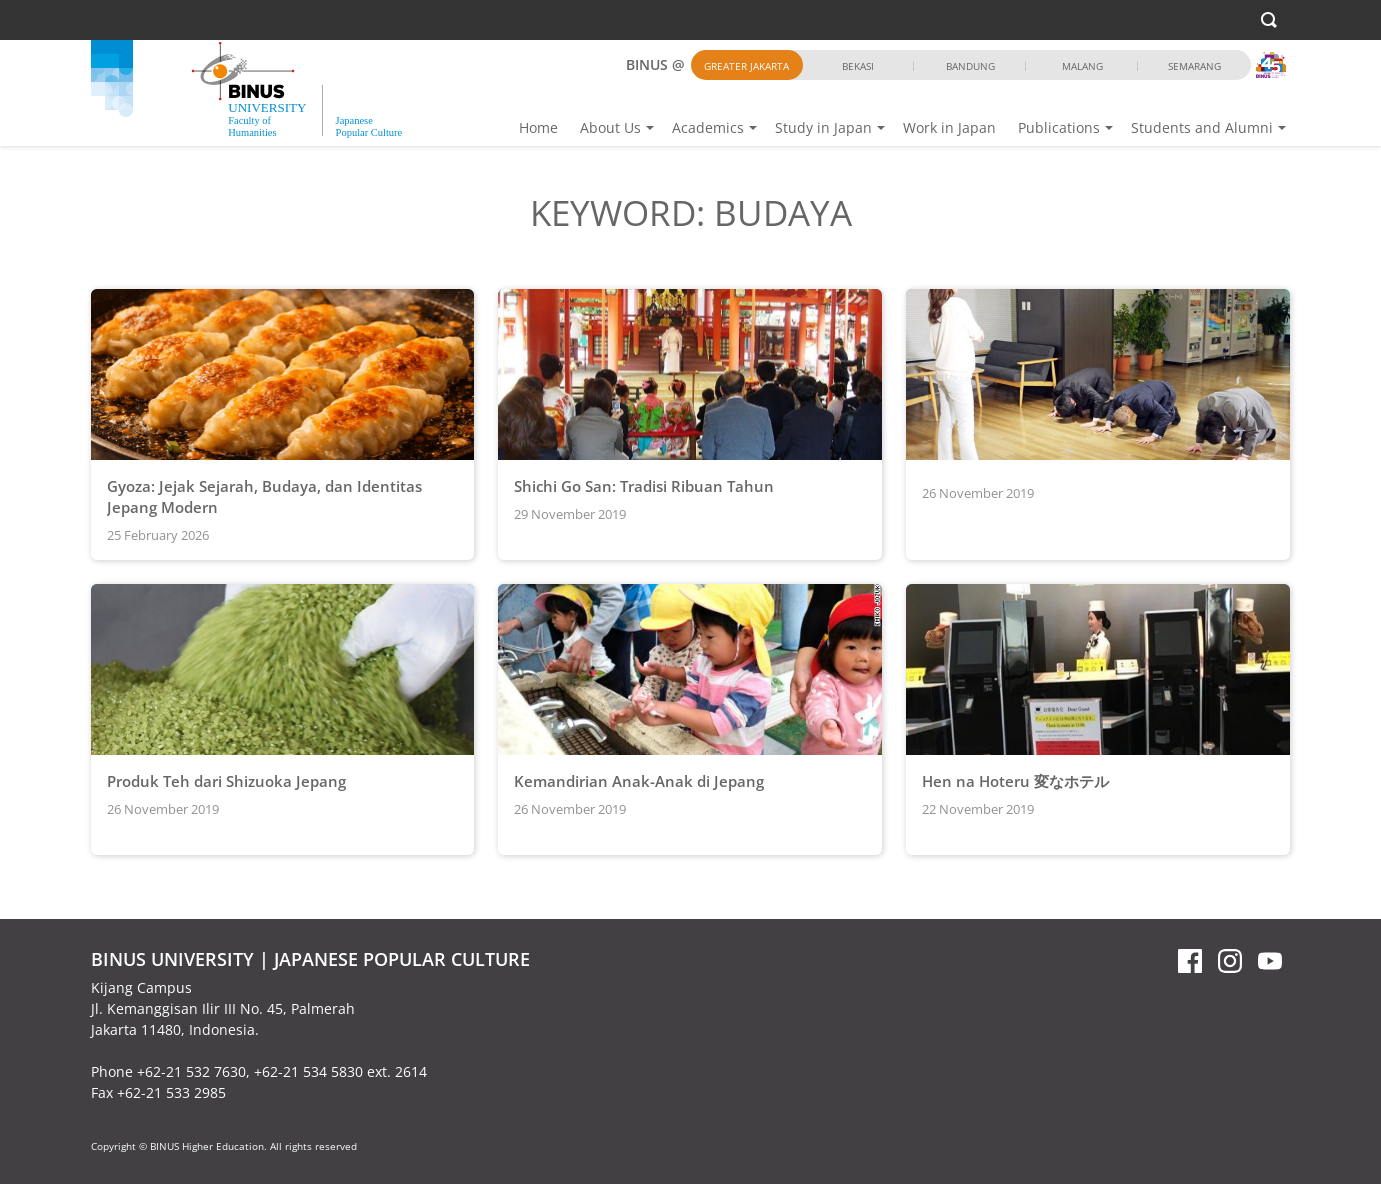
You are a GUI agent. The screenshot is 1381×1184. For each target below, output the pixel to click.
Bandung (970, 66)
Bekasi (858, 66)
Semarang (1194, 66)
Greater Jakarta (746, 66)
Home (538, 127)
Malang (1082, 66)
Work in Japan (949, 127)
